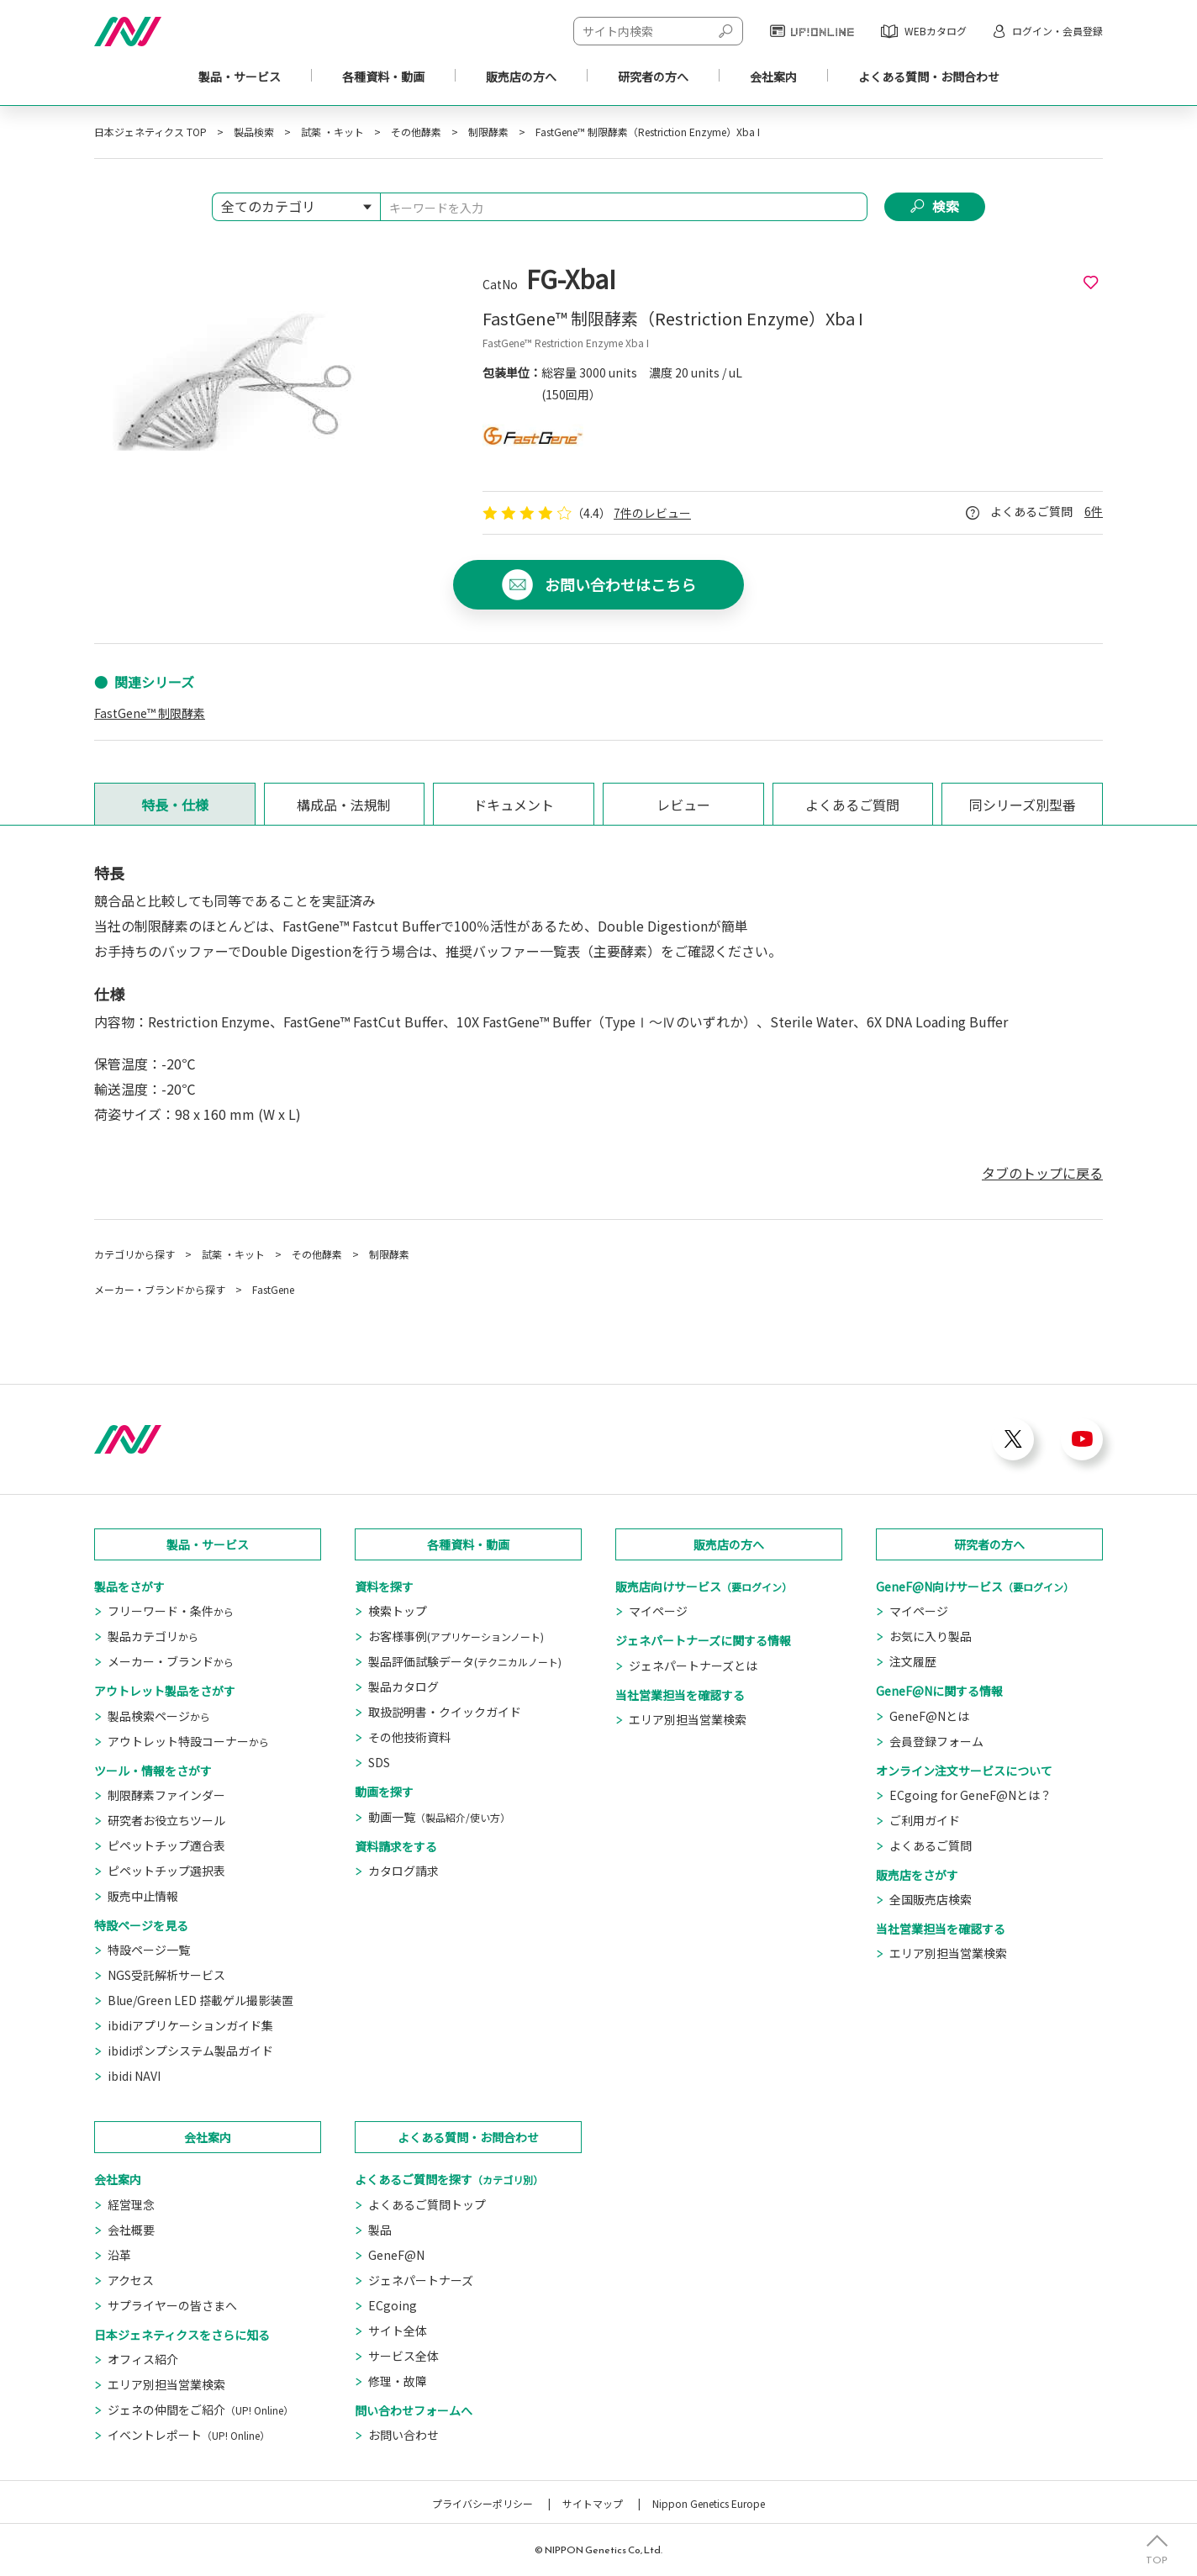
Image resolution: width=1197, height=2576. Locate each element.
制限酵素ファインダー (166, 1795)
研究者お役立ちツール (166, 1820)
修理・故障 (397, 2381)
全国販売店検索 (930, 1899)
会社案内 (773, 76)
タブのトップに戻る (1042, 1173)
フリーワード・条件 (171, 1610)
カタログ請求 (403, 1870)
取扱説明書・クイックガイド (444, 1711)
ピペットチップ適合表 (166, 1845)
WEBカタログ (935, 31)
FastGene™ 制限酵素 (149, 713)
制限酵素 (488, 131)
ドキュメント (513, 804)
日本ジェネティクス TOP (150, 131)
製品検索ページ (159, 1716)
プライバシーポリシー (482, 2503)
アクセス (131, 2280)
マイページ (658, 1610)
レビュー (683, 804)
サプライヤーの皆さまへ (172, 2305)
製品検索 (254, 131)
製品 (380, 2229)
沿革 (119, 2254)
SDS (379, 1762)
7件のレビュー (652, 512)
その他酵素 (416, 131)
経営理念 (131, 2204)
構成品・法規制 (344, 804)
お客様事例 (456, 1636)
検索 (945, 207)
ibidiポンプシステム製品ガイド (190, 2050)
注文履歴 (912, 1661)
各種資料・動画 (383, 76)
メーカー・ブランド (171, 1661)
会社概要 (131, 2229)
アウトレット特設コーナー (188, 1741)
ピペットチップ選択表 (166, 1870)
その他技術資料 (409, 1737)
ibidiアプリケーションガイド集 (190, 2025)
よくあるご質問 (852, 804)
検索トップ (397, 1610)
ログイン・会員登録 (1057, 31)
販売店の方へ (728, 1544)
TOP (1157, 2558)
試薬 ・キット (332, 131)
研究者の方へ (989, 1544)
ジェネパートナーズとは (693, 1665)
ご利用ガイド (924, 1820)
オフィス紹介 (143, 2359)
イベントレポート (189, 2434)
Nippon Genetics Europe (708, 2503)
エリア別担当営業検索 (687, 1719)
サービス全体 (403, 2355)
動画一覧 (439, 1816)
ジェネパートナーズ (420, 2280)
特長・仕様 (174, 804)
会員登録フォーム (936, 1741)
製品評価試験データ (465, 1661)
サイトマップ (592, 2503)
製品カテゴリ (153, 1636)
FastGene (273, 1289)
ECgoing (392, 2305)
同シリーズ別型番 (1022, 804)
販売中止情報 (143, 1895)
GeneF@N (396, 2254)
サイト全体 (397, 2330)
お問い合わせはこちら (620, 585)
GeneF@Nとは (929, 1716)
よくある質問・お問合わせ (468, 2137)
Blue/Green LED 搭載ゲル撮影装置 (200, 2000)
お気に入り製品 (930, 1636)
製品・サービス (239, 76)
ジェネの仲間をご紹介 (200, 2409)
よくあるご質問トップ (427, 2204)
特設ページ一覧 (149, 1949)
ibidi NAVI (134, 2075)
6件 (1093, 511)
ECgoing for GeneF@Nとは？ (970, 1795)
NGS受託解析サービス (166, 1974)
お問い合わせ (403, 2434)
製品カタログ (403, 1686)
